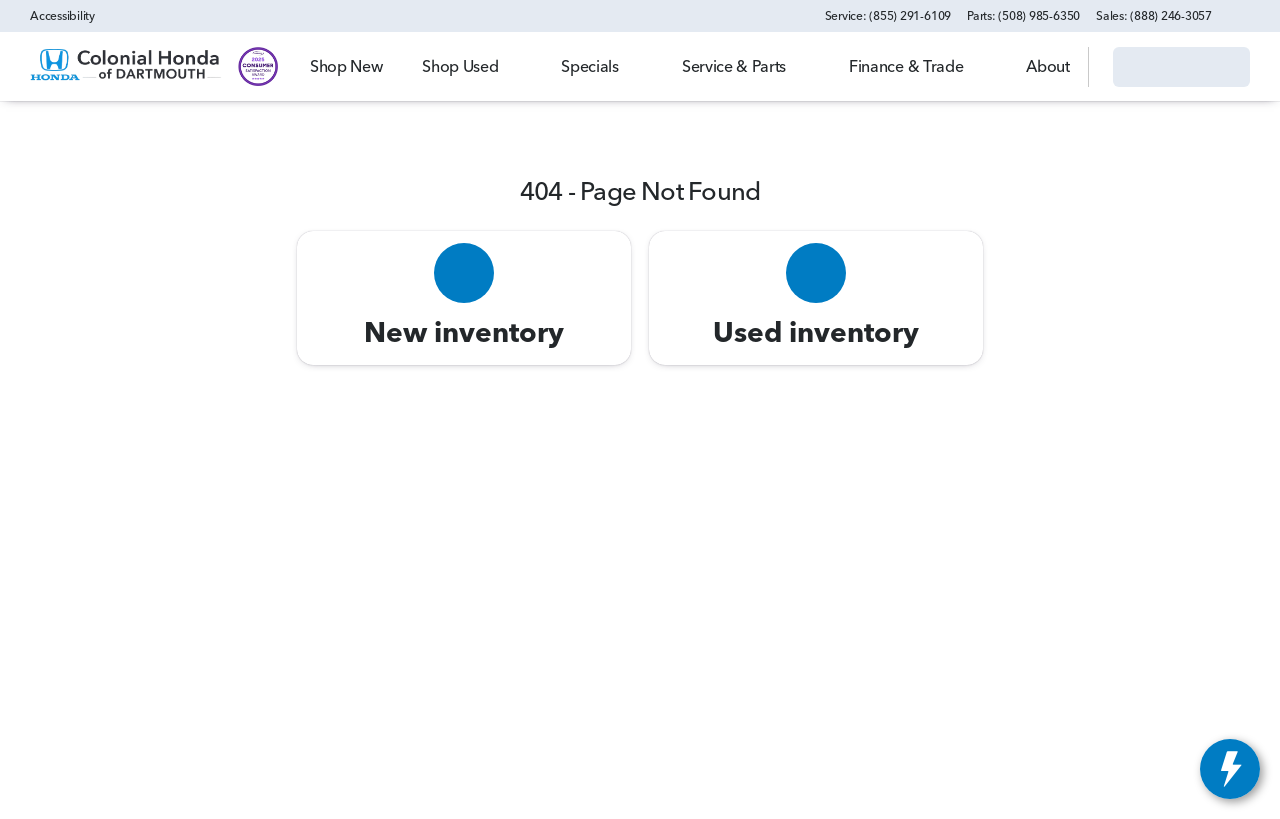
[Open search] (1048, 67)
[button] (1256, 16)
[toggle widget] (1230, 769)
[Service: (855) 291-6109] (888, 16)
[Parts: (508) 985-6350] (1023, 16)
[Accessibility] (53, 16)
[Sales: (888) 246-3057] (1154, 16)
